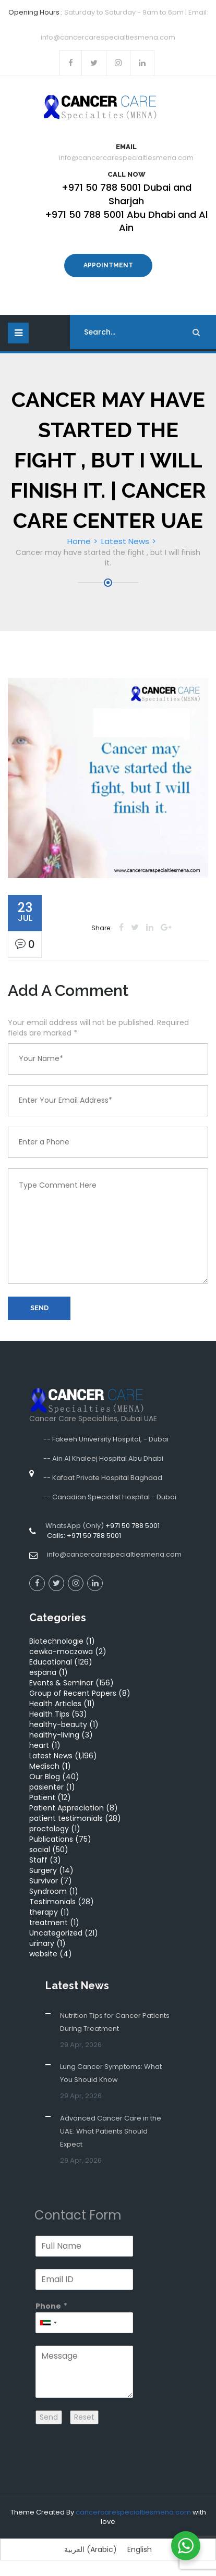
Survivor (43, 1881)
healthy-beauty (58, 1724)
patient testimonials (66, 1818)
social (39, 1849)
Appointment (108, 265)
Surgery (43, 1870)
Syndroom (48, 1891)
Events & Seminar (61, 1683)
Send (39, 1308)
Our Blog (44, 1776)
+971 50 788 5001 (132, 1526)
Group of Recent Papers (72, 1693)
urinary (41, 1943)
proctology (49, 1828)
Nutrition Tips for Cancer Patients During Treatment (115, 2022)
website (43, 1954)
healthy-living (54, 1735)
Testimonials (52, 1901)
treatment (48, 1922)
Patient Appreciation (66, 1808)
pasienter (46, 1787)
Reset (84, 2417)
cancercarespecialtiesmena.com (133, 2512)
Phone (48, 2306)
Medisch (44, 1766)
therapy (43, 1912)
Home (79, 541)
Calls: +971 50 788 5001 (83, 1535)
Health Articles (55, 1703)
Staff (38, 1860)
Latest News (125, 541)
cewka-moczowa (61, 1651)
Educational (50, 1662)
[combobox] (48, 2323)
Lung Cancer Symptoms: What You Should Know (111, 2073)
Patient (42, 1797)
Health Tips (49, 1714)
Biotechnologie (56, 1641)
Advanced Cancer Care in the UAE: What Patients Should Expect (110, 2131)
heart (39, 1745)
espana (42, 1672)
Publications (51, 1839)
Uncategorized (55, 1933)
